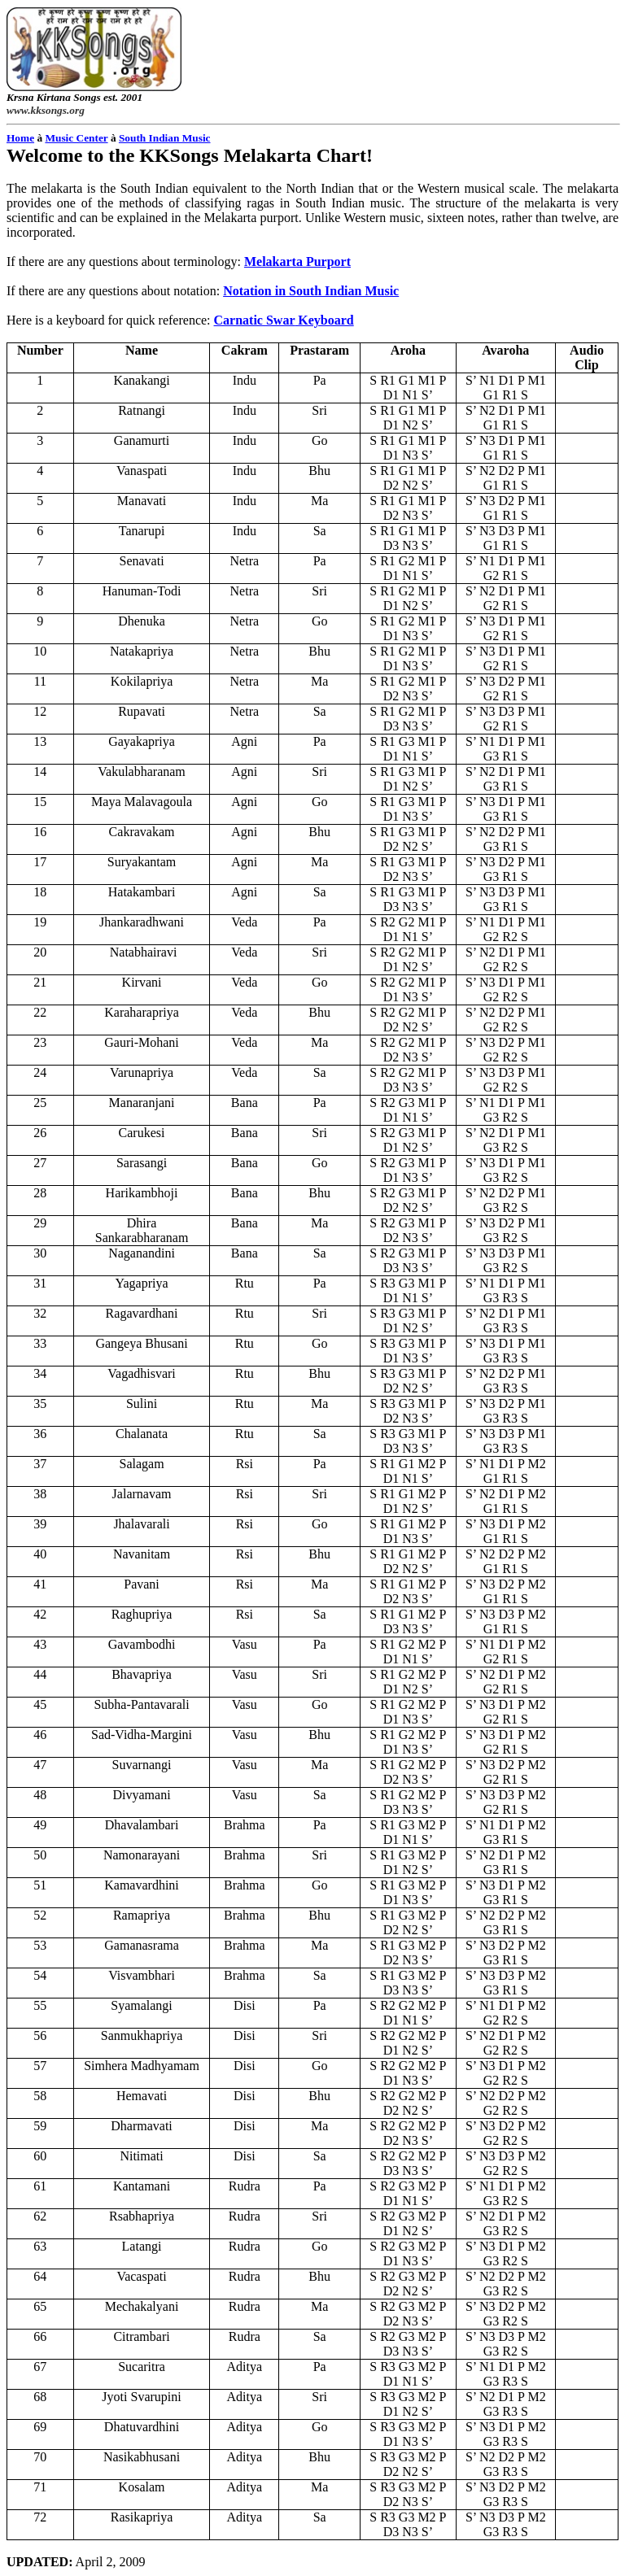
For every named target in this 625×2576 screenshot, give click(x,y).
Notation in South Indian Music (311, 291)
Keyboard (284, 320)
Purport (297, 261)
